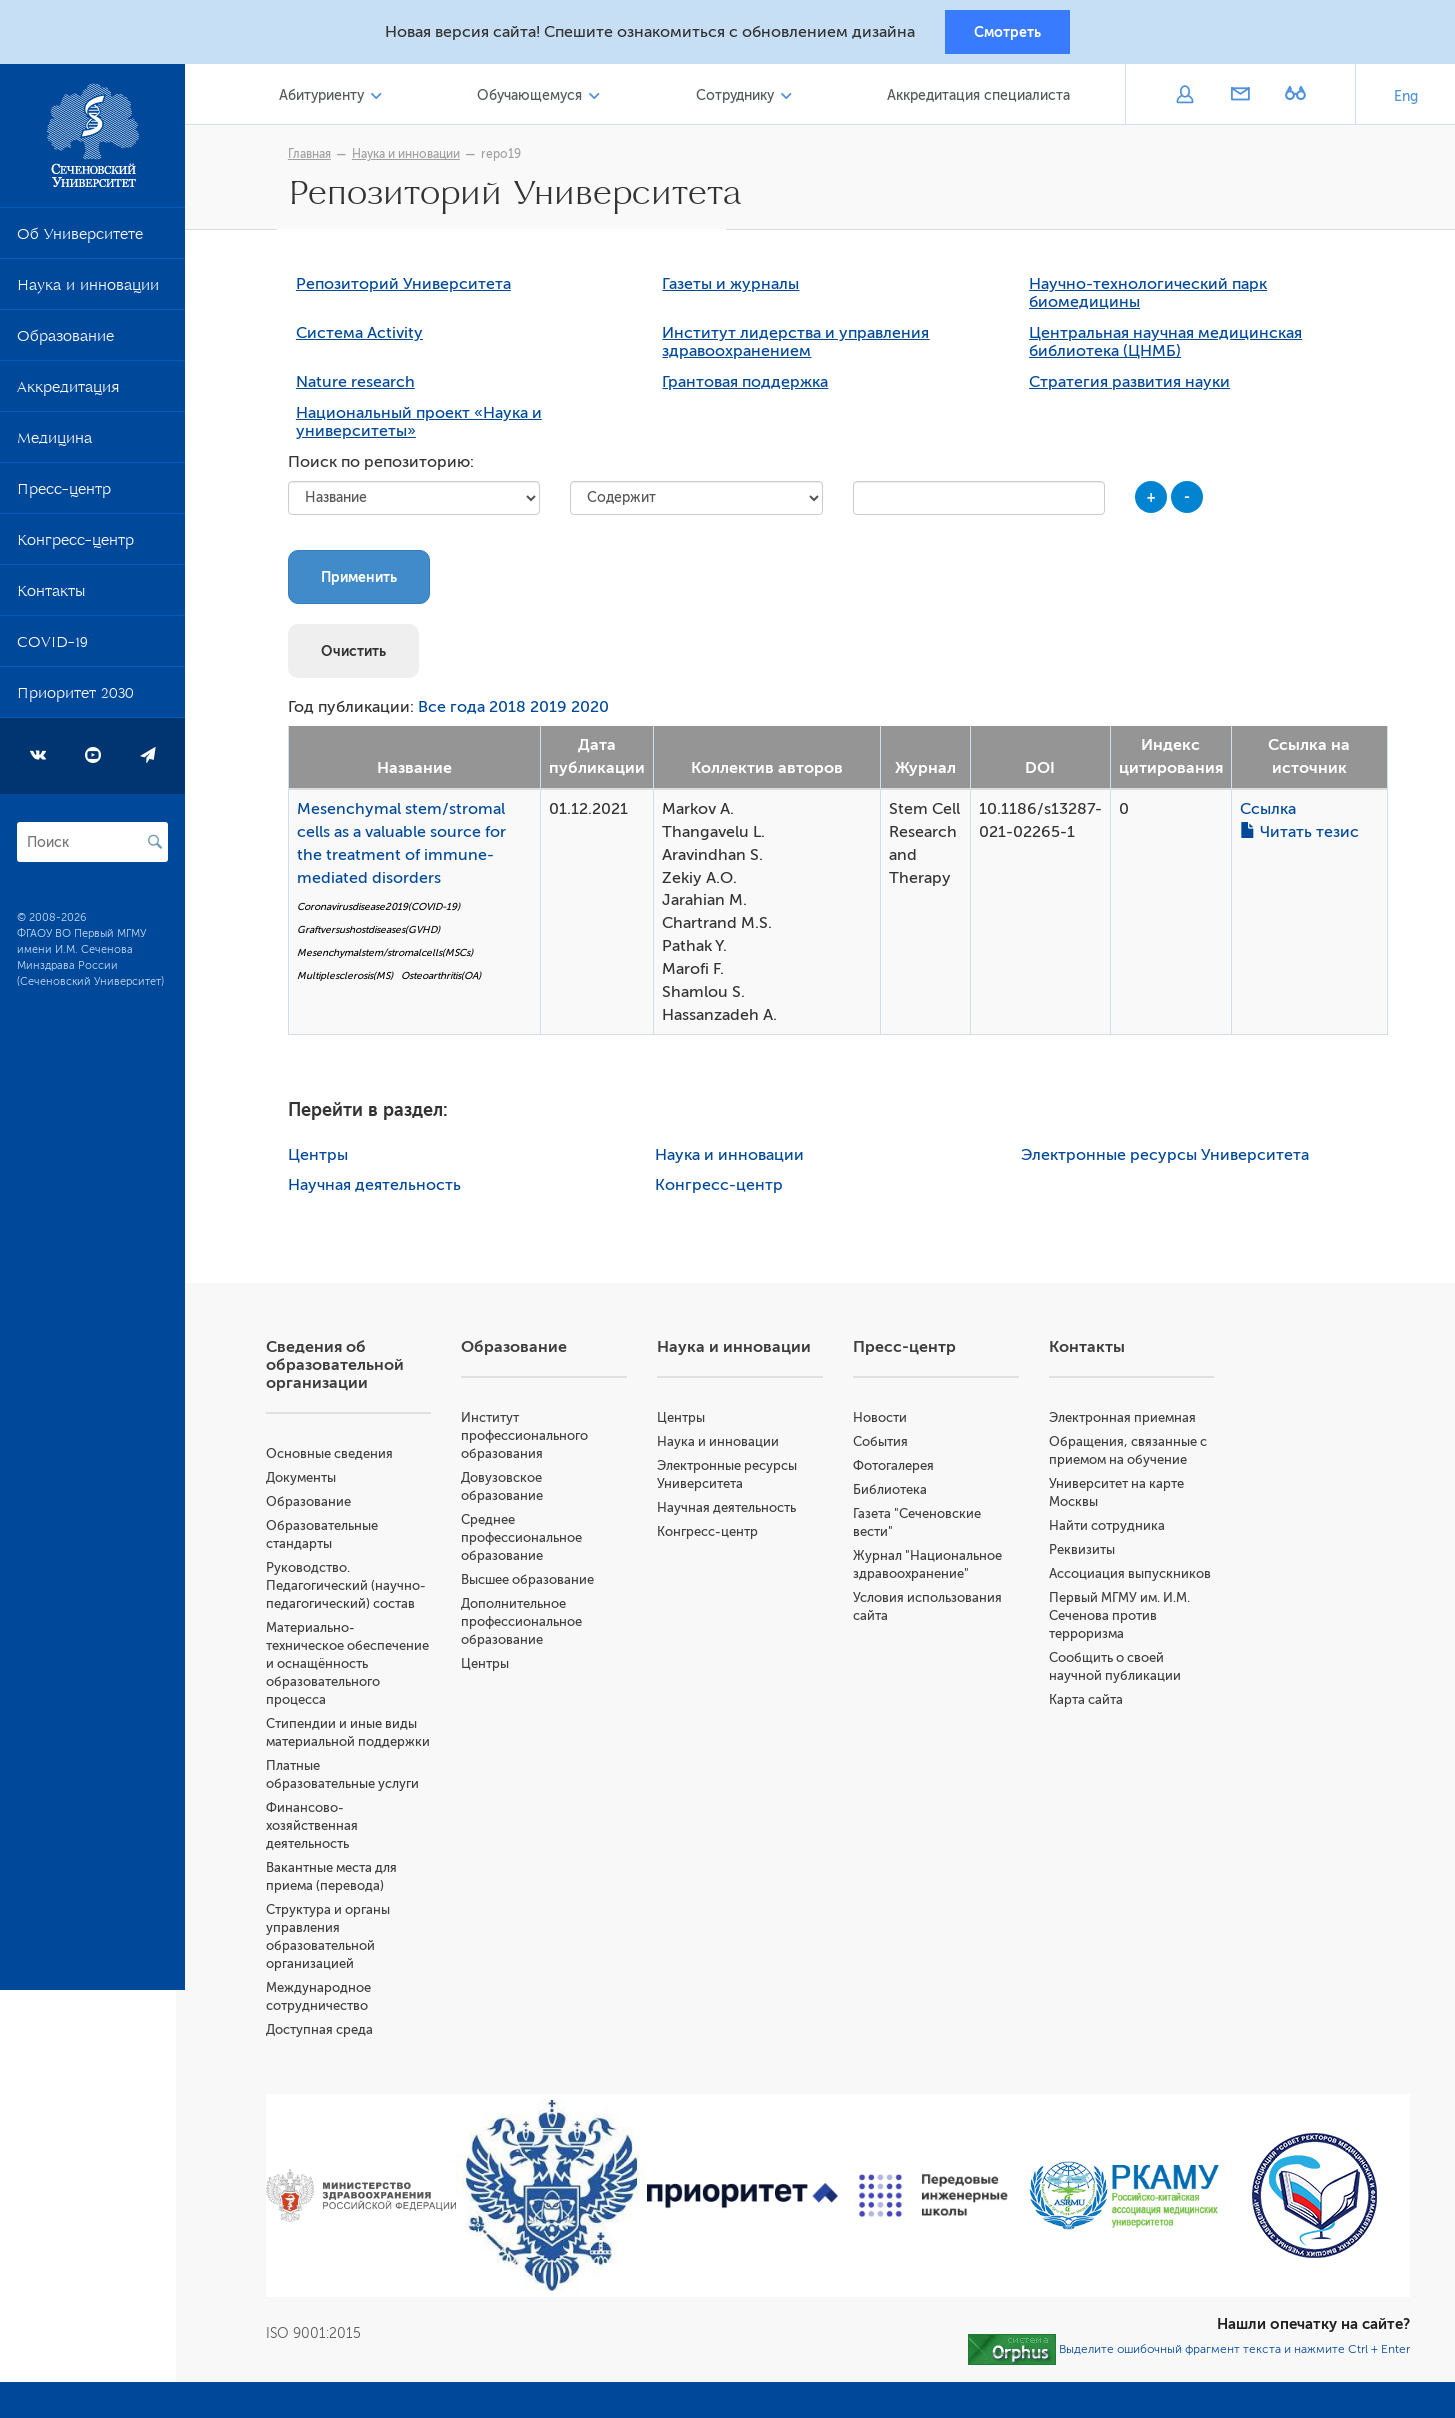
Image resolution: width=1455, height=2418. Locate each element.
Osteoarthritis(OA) (446, 979)
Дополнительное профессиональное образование (529, 1626)
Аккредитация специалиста (979, 98)
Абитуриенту (329, 98)
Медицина (54, 445)
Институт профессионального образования (532, 1440)
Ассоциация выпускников (1133, 1578)
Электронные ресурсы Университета (1170, 1160)
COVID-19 (52, 649)
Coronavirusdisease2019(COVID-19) (383, 911)
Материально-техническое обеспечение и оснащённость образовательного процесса (356, 1668)
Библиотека (894, 1494)
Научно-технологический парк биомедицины (1153, 298)
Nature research (360, 387)
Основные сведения (338, 1458)
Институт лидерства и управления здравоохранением (800, 347)
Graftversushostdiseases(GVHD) (373, 933)
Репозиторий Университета (408, 289)
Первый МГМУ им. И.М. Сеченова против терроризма (1122, 1620)
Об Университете (80, 241)
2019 (553, 712)
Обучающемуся (535, 98)
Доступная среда (328, 2034)
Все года (456, 712)
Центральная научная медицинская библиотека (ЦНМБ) (1170, 347)
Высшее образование (535, 1584)
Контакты (51, 598)
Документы (310, 1482)
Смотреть (1007, 33)
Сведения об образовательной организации (344, 1370)
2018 (512, 712)
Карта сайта (1089, 1704)
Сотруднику (738, 98)
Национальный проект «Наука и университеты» (424, 427)
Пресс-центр (64, 496)
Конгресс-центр (75, 547)
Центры (323, 1160)
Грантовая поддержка (750, 387)
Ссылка (1272, 813)
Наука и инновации (88, 292)
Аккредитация (68, 394)
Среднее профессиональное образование (529, 1542)
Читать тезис (1303, 836)
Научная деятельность (379, 1190)
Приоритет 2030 (75, 700)
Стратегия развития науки (1134, 387)
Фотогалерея (897, 1470)
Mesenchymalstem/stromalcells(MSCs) (390, 956)
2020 (595, 712)
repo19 (506, 157)
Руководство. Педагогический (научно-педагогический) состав (355, 1590)
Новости (884, 1422)
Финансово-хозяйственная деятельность (321, 1830)
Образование (65, 343)
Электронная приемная (1125, 1422)
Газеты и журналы (735, 289)
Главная (314, 157)
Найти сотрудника (1110, 1530)
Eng (1406, 99)
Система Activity (364, 338)
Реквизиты (1085, 1554)
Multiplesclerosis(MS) (350, 979)
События (884, 1446)
